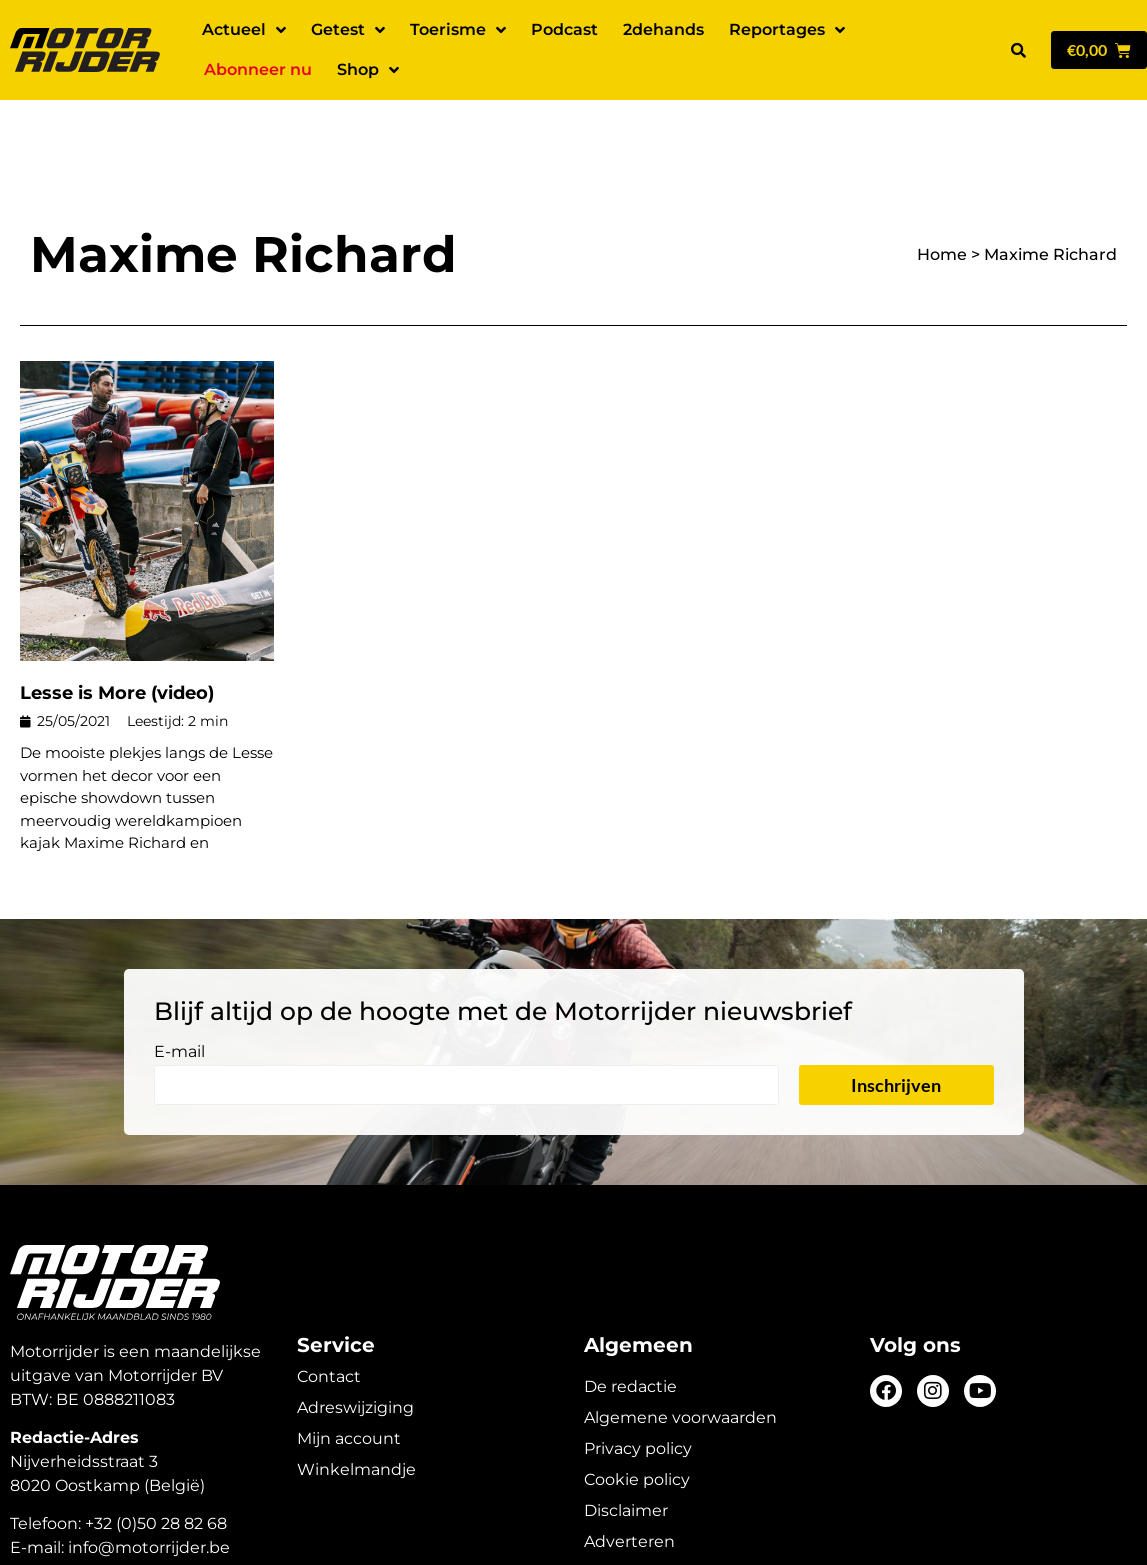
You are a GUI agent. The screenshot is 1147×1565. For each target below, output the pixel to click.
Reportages (787, 30)
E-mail (179, 982)
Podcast (564, 29)
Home (942, 184)
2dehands (663, 29)
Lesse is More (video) (117, 623)
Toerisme (458, 30)
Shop (368, 70)
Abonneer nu (258, 69)
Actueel (244, 30)
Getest (348, 30)
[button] (1019, 50)
